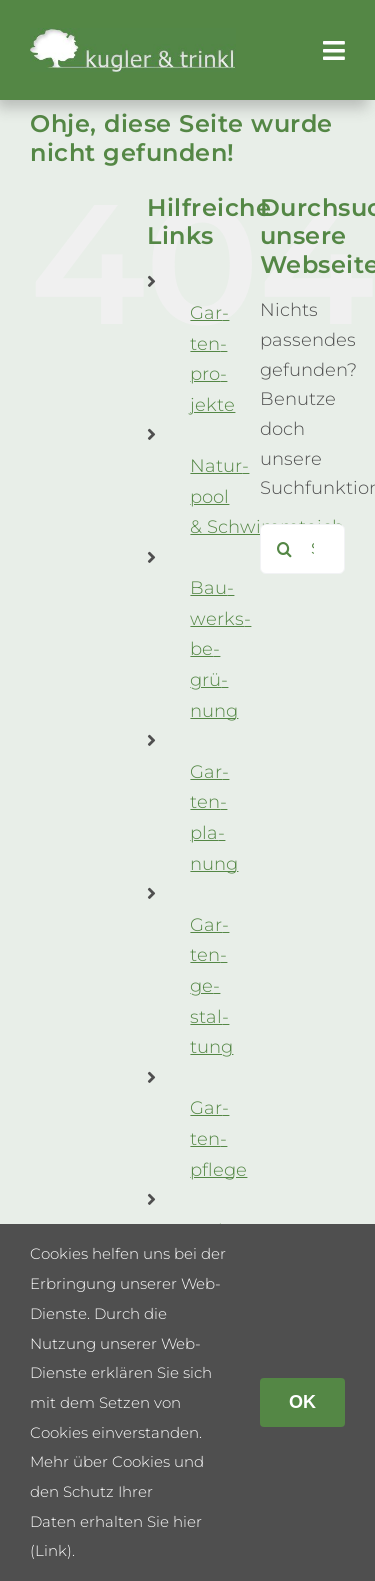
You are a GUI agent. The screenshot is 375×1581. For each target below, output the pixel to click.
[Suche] (285, 549)
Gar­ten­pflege (218, 1138)
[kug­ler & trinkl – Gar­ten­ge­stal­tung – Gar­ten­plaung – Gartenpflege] (133, 37)
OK (302, 1402)
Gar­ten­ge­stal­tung (211, 986)
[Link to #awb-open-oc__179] (334, 50)
